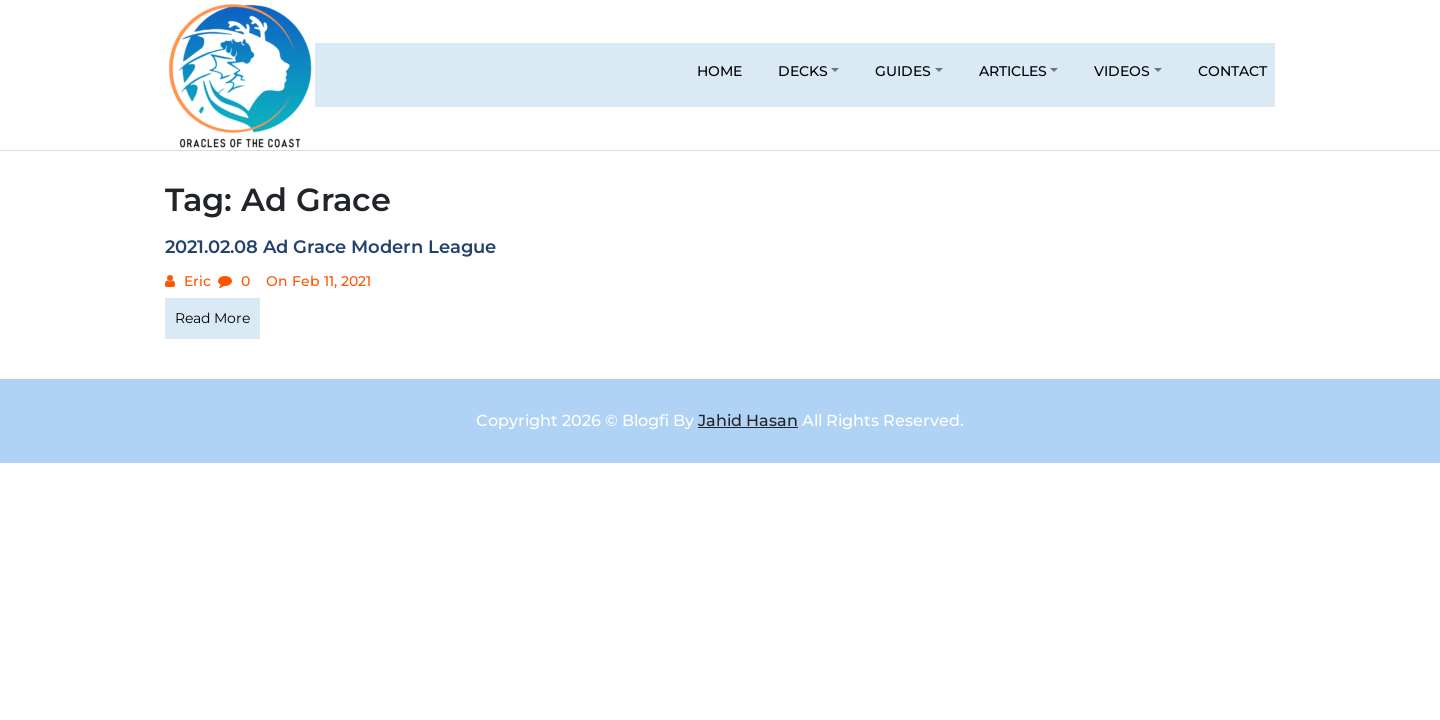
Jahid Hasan (748, 420)
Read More (212, 318)
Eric (195, 281)
